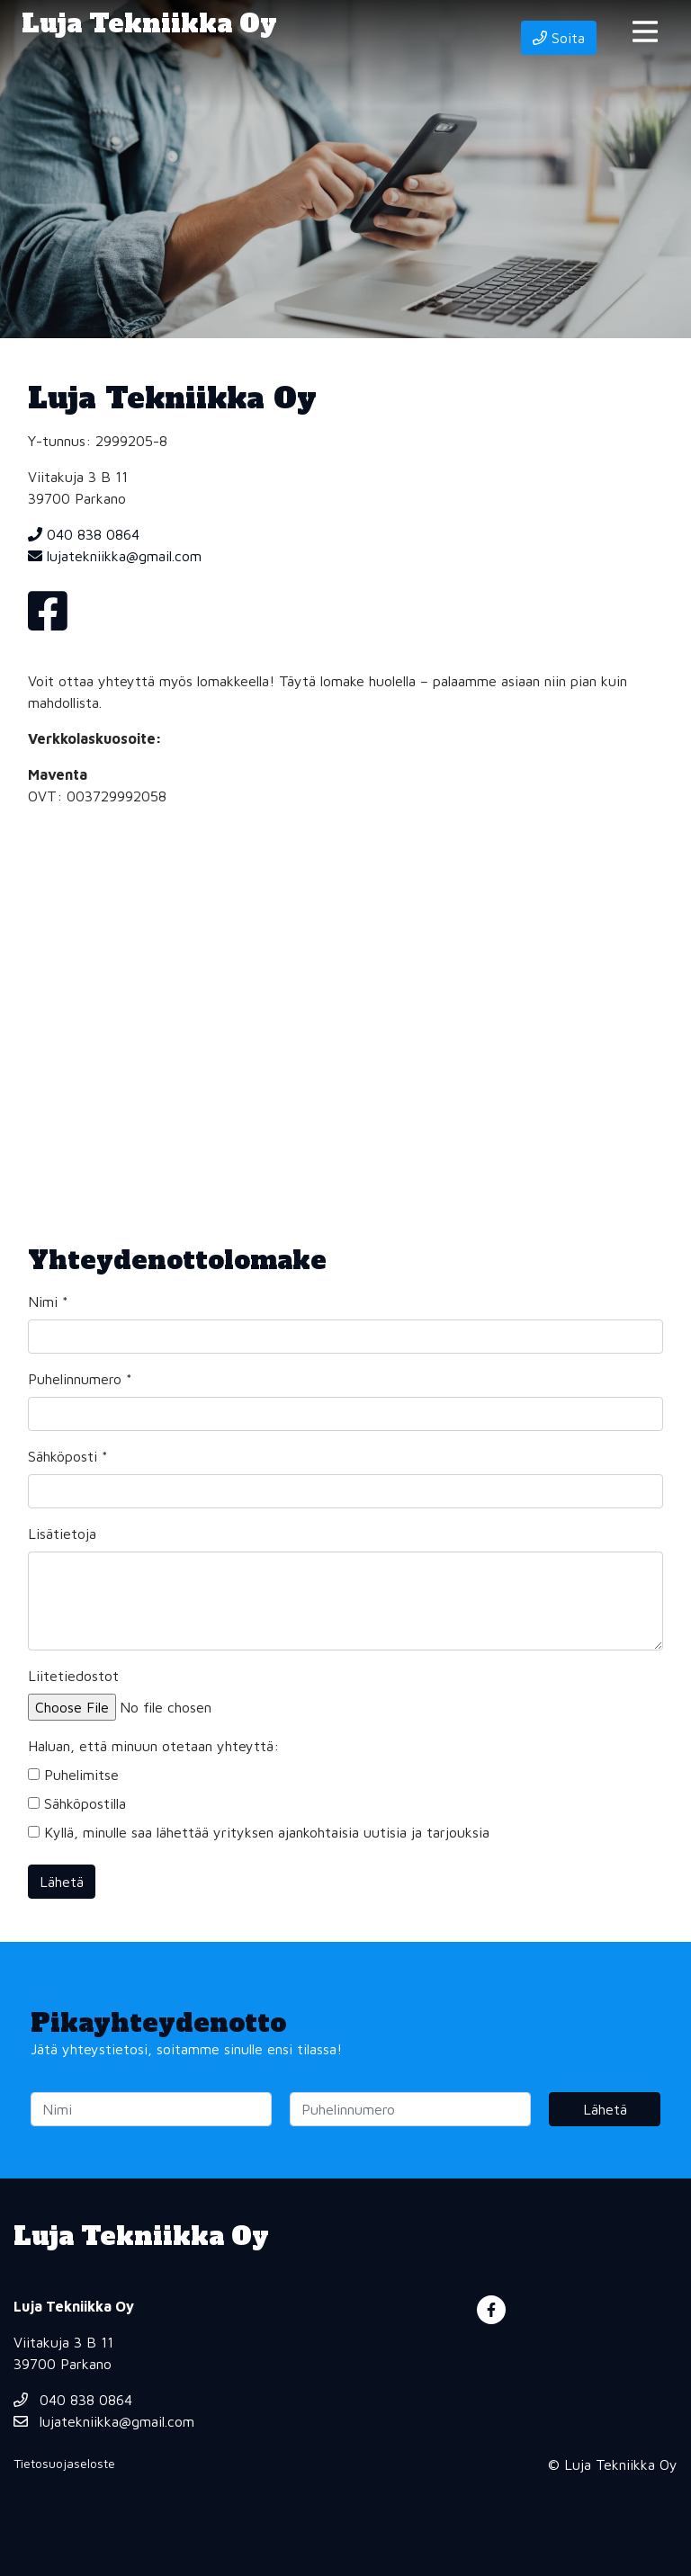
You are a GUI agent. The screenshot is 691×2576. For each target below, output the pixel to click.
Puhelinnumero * (80, 1379)
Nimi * (48, 1301)
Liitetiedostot (73, 1676)
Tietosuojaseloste (64, 2463)
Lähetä (62, 1882)
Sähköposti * (68, 1456)
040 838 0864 (83, 534)
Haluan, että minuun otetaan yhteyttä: (153, 1746)
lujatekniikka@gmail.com (115, 556)
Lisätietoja (62, 1533)
